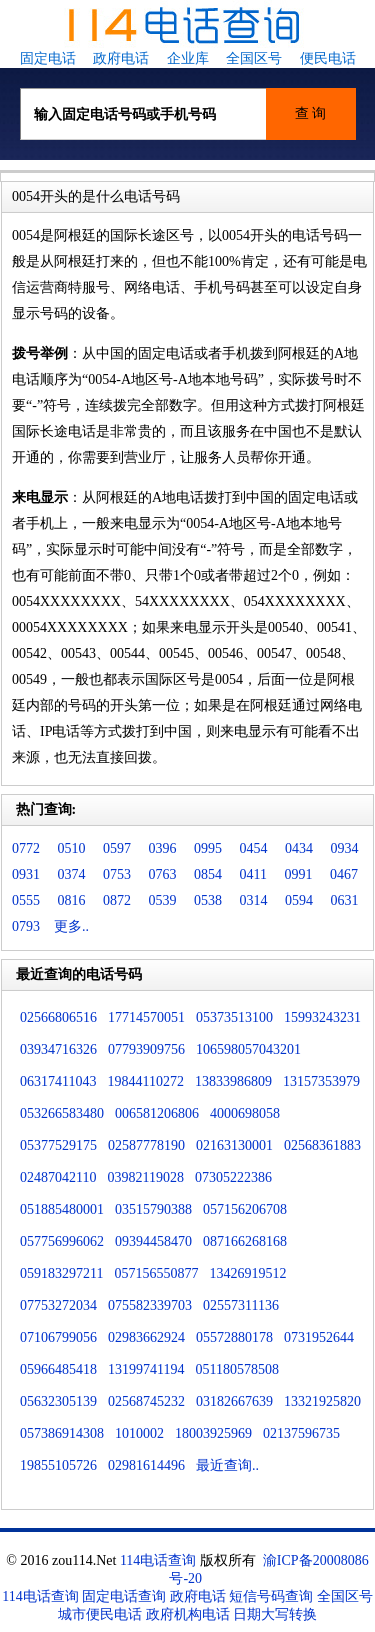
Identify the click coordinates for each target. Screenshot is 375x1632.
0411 (253, 874)
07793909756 (146, 1049)
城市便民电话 (100, 1614)
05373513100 (234, 1017)
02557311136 (241, 1305)
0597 (117, 848)
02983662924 (146, 1337)
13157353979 (321, 1081)
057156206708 (245, 1209)
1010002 (139, 1433)
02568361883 (322, 1145)
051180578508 (236, 1369)
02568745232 (146, 1401)
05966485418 (58, 1369)
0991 (298, 874)
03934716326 (58, 1049)
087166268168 (245, 1241)
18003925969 (213, 1433)
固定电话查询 (124, 1596)
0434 (299, 848)
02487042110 (58, 1177)
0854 (208, 874)
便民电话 (328, 58)
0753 (117, 874)
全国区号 (254, 58)
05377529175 (58, 1145)
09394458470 (153, 1241)
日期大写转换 (275, 1614)
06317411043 (58, 1081)
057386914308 (62, 1433)
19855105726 (58, 1465)
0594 (299, 900)
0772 (26, 848)
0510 (72, 848)
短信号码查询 (271, 1596)
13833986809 (233, 1081)
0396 (163, 848)
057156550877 (156, 1273)
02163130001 (234, 1145)
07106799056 (58, 1337)
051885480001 (62, 1209)
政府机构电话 (188, 1614)
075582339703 (150, 1305)
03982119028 (145, 1177)
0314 (254, 900)
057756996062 (62, 1241)
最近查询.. (227, 1465)
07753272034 (58, 1305)
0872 (117, 900)
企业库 (188, 58)
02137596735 (301, 1433)
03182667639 (234, 1401)
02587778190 (146, 1145)
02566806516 (58, 1017)
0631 (345, 900)
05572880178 (234, 1337)
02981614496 (146, 1465)
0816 (72, 900)
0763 (163, 874)
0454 (254, 848)
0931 (26, 874)
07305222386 (233, 1177)
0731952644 (319, 1337)
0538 (208, 900)
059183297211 (61, 1273)
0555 (26, 900)
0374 (72, 874)
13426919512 (247, 1273)
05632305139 (58, 1401)
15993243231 (322, 1017)
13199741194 (146, 1369)
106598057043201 (248, 1049)
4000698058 (245, 1113)
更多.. (71, 926)
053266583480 (62, 1113)
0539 (163, 900)
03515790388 (153, 1209)
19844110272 (145, 1081)
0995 (208, 848)
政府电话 (121, 58)
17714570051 (146, 1017)
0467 (344, 874)
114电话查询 (158, 1560)
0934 (345, 848)
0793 (26, 926)
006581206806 (157, 1113)
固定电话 (48, 58)
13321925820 (322, 1401)
